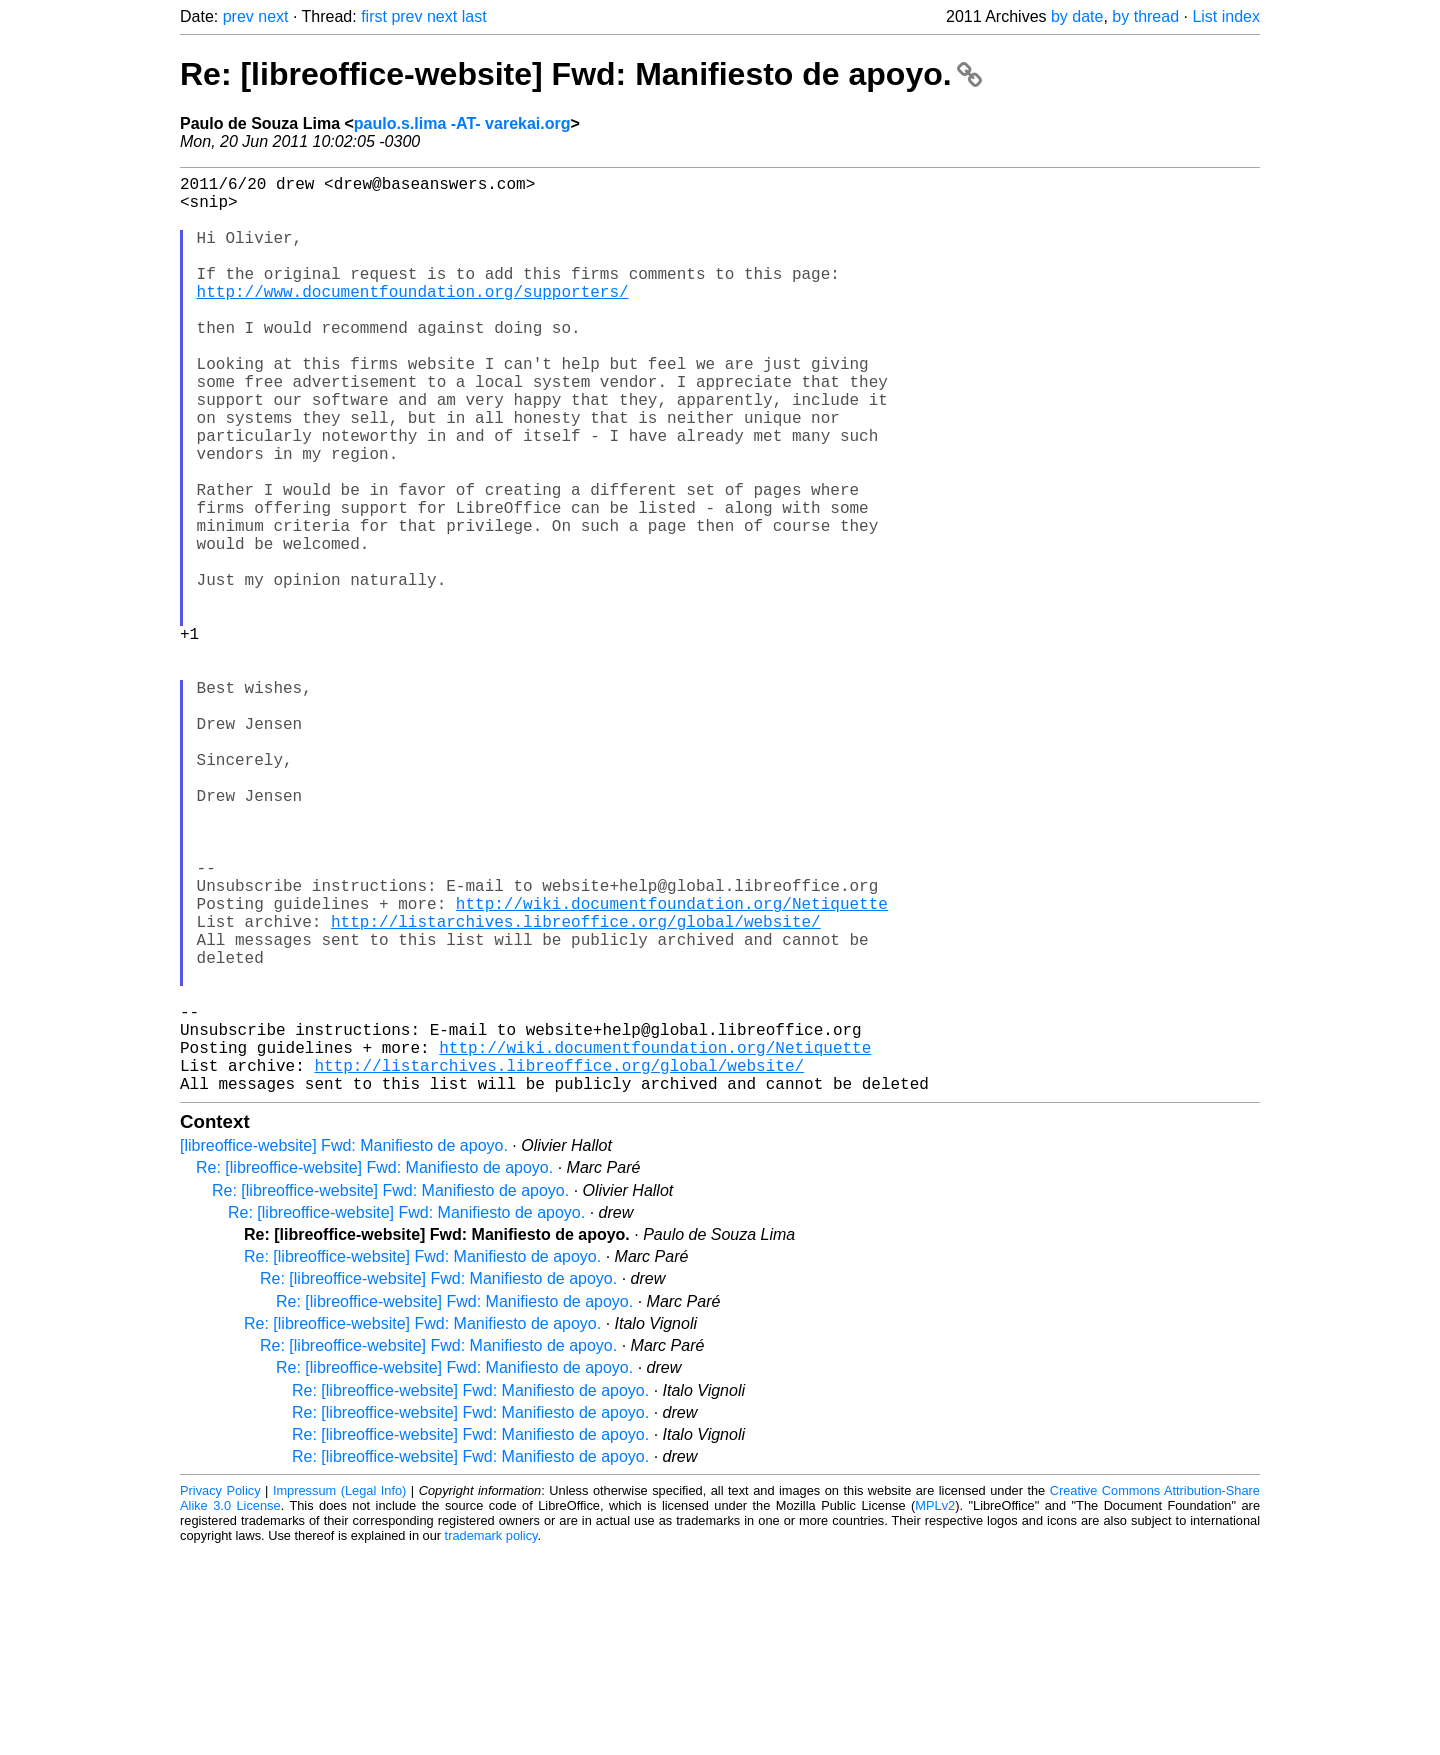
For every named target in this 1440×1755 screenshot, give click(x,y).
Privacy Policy (220, 1694)
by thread (1145, 16)
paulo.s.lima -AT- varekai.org (462, 123)
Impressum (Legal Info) (339, 1694)
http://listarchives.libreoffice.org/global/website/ (576, 1089)
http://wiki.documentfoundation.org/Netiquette (672, 1067)
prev (238, 16)
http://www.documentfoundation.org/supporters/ (413, 319)
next (273, 16)
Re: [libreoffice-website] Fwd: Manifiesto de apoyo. (581, 74)
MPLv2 (935, 1709)
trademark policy (491, 1739)
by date (1077, 16)
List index (1226, 16)
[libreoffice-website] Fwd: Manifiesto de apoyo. (344, 1349)
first (374, 16)
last (474, 16)
